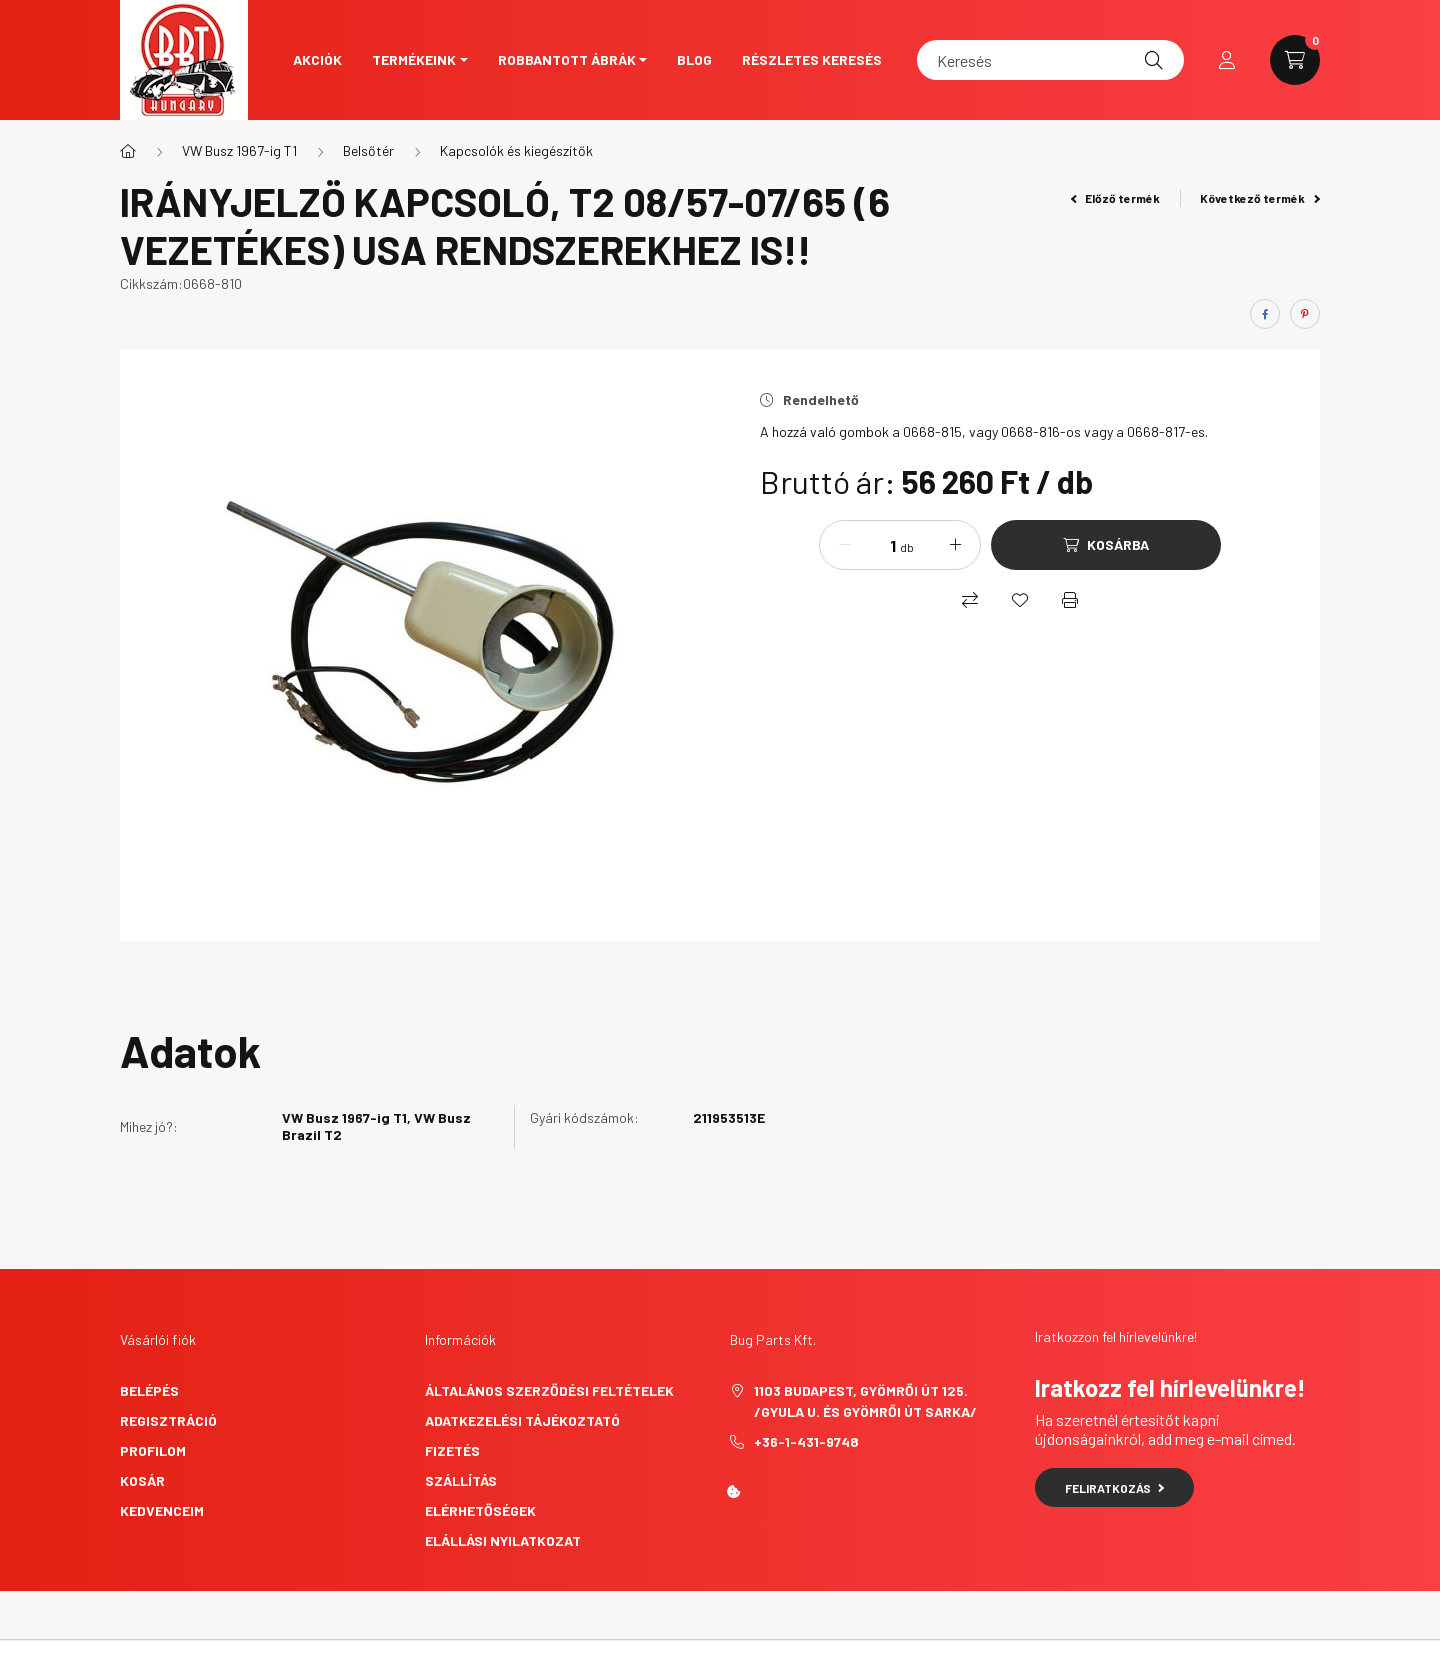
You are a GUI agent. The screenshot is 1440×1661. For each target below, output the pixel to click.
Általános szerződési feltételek (549, 1390)
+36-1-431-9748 (806, 1441)
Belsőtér (368, 150)
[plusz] (955, 545)
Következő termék (1260, 198)
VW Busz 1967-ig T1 (239, 150)
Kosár (142, 1480)
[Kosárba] (1106, 545)
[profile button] (1227, 60)
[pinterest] (1305, 314)
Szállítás (461, 1480)
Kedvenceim (162, 1510)
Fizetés (452, 1450)
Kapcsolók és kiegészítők (516, 150)
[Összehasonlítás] (970, 600)
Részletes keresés (812, 59)
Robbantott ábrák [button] (567, 59)
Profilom (153, 1450)
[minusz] (845, 545)
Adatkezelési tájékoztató (522, 1420)
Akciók (317, 59)
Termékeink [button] (414, 59)
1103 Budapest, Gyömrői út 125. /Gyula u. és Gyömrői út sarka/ (865, 1401)
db (907, 547)
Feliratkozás (1114, 1488)
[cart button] (1295, 60)
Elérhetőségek (480, 1510)
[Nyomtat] (1070, 600)
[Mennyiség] (878, 545)
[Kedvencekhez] (1020, 600)
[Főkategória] (128, 151)
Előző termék (1116, 198)
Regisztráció (168, 1420)
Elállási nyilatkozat (503, 1540)
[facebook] (1265, 314)
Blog (694, 59)
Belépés (149, 1390)
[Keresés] (1050, 60)
